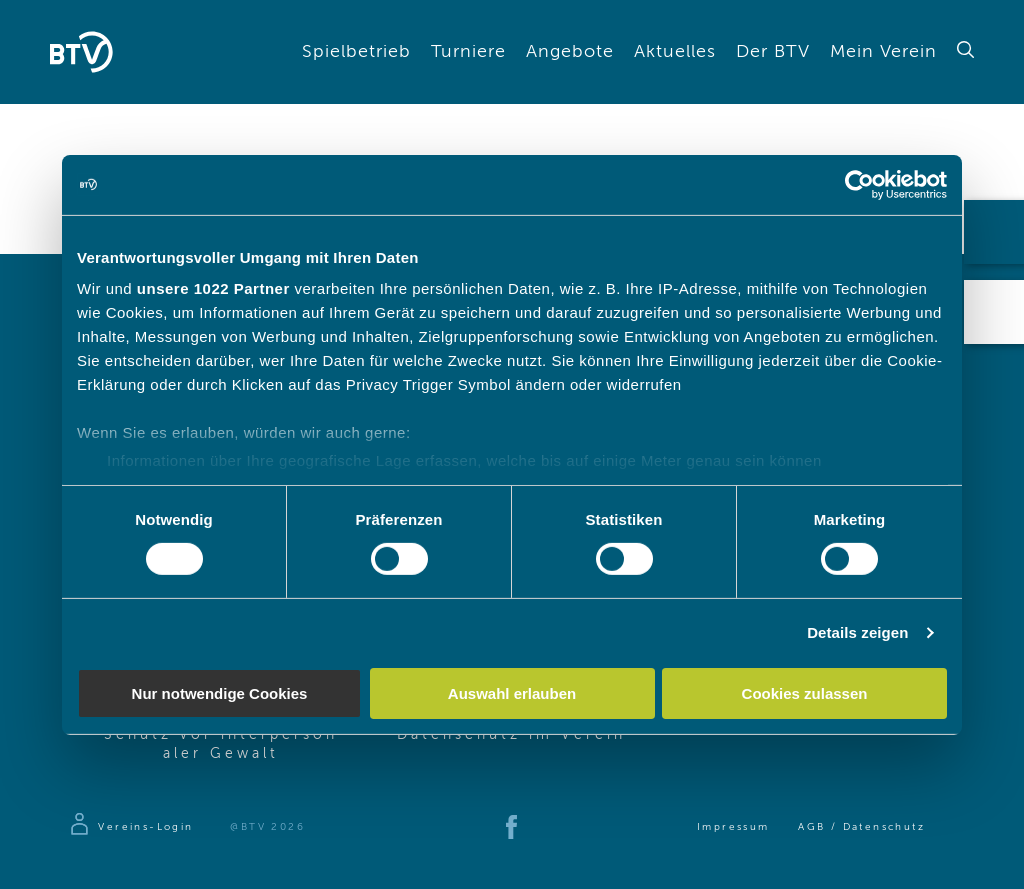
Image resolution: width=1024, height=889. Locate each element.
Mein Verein (883, 52)
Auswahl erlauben (512, 693)
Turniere (468, 52)
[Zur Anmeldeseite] (130, 827)
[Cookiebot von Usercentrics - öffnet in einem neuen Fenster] (859, 184)
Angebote (570, 52)
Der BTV (773, 52)
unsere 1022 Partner (213, 288)
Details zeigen (857, 632)
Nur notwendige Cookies (220, 693)
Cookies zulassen (805, 693)
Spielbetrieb (356, 52)
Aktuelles (675, 52)
